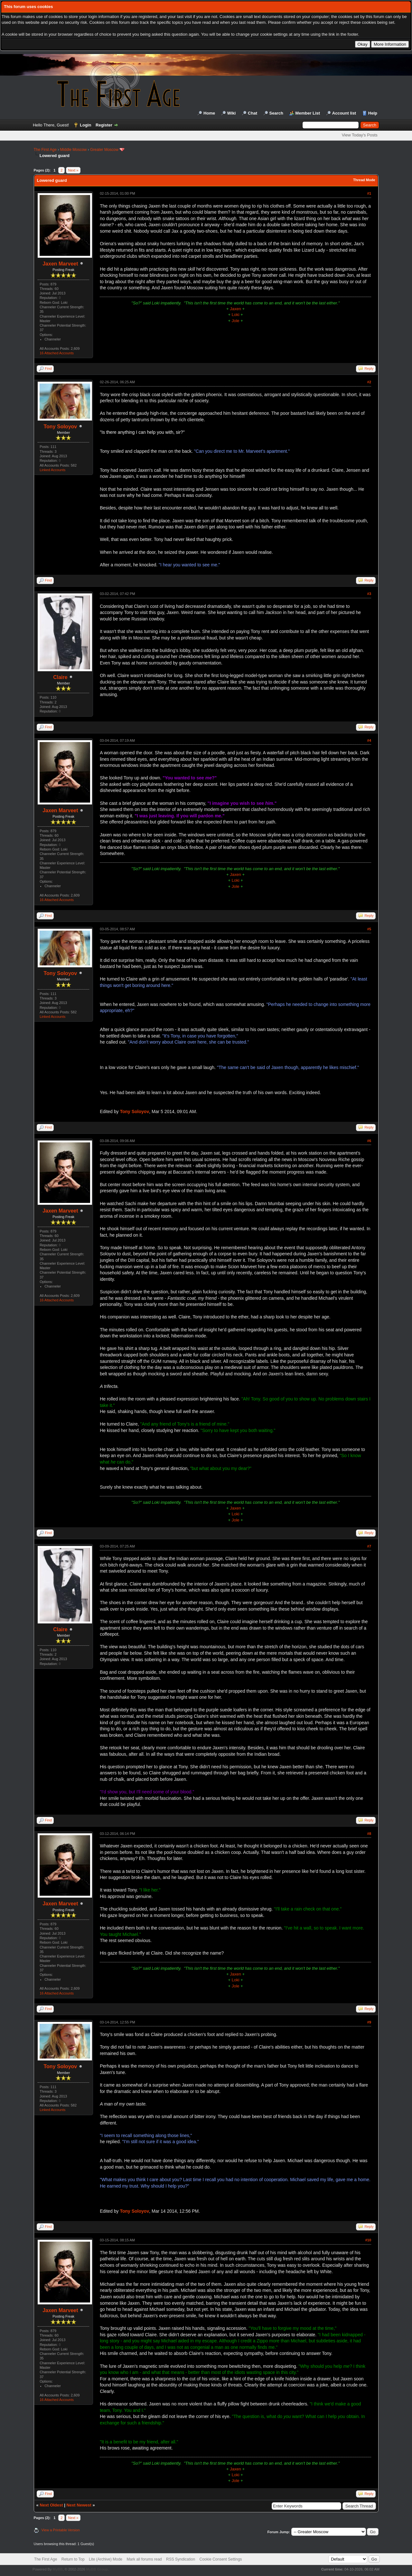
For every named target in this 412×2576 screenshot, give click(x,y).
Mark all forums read (144, 2559)
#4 (369, 740)
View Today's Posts (360, 135)
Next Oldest (51, 2505)
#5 (369, 929)
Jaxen (235, 308)
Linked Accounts (52, 470)
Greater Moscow (104, 149)
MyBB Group (97, 2569)
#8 (369, 1834)
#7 (369, 1546)
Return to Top (73, 2559)
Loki (235, 314)
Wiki (231, 113)
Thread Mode (364, 180)
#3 (369, 594)
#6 (369, 1141)
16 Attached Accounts (57, 353)
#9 (369, 2022)
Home (209, 113)
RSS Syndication (180, 2559)
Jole (235, 320)
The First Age (45, 149)
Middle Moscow (73, 149)
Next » (73, 170)
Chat (252, 113)
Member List (307, 113)
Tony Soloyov (60, 426)
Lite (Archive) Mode (105, 2559)
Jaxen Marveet (60, 263)
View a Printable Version (61, 2530)
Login (85, 125)
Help (372, 113)
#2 (369, 382)
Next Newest (78, 2505)
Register (104, 125)
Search (276, 113)
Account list (344, 113)
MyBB (57, 2569)
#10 (368, 2240)
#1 (369, 193)
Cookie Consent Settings (220, 2559)
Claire (60, 677)
